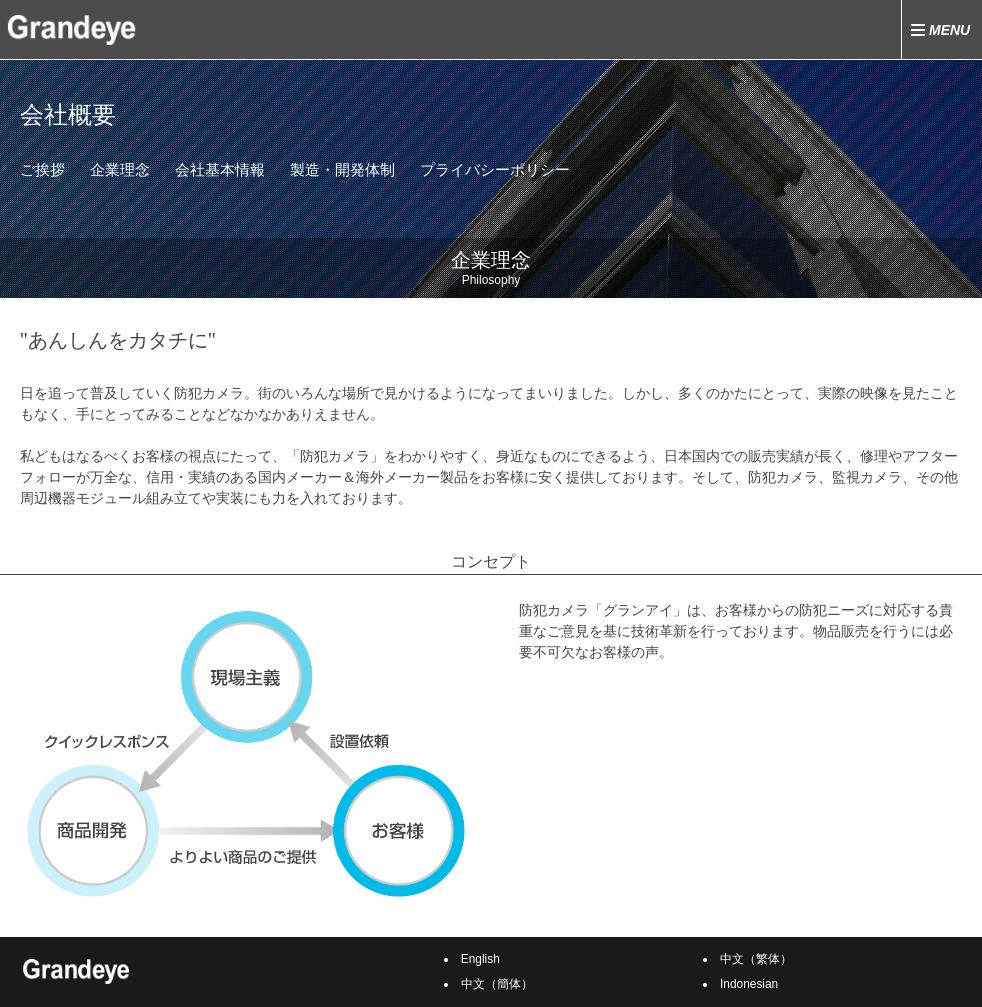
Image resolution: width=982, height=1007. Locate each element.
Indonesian (749, 984)
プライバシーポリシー (495, 169)
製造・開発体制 (342, 169)
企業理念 (120, 169)
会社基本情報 (220, 169)
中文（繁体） (756, 959)
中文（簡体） (497, 984)
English (480, 959)
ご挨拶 (42, 169)
